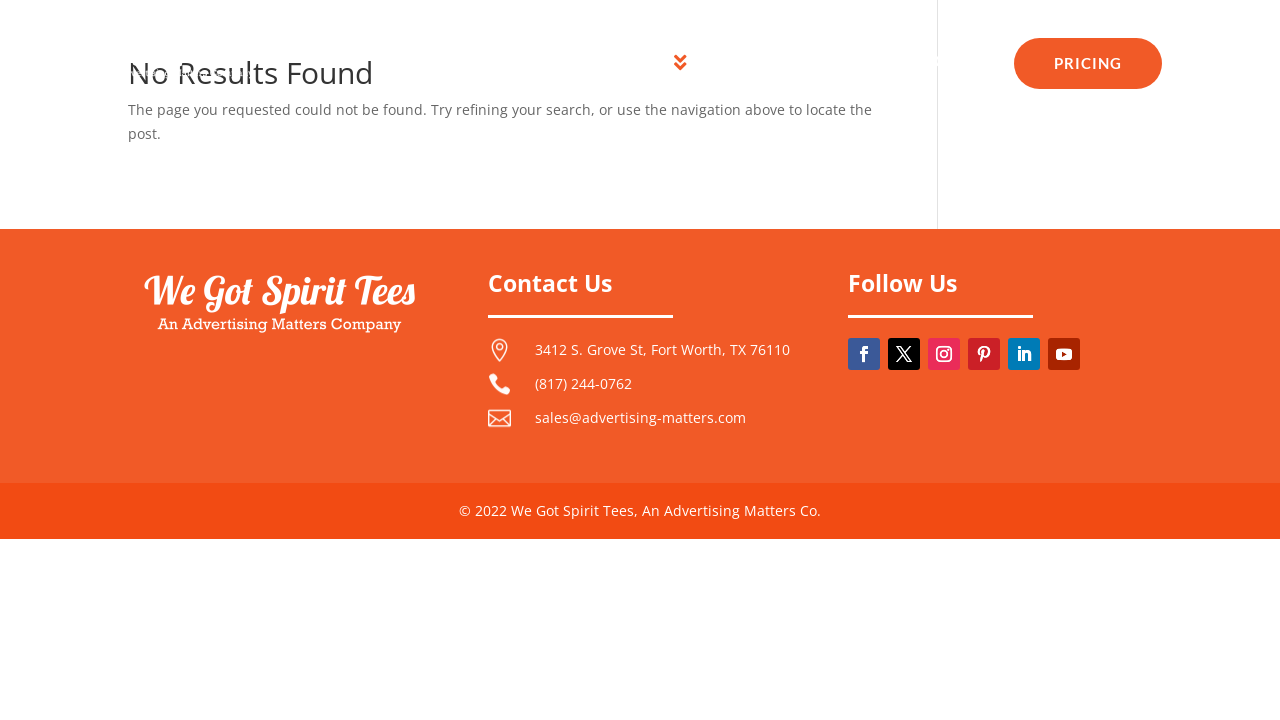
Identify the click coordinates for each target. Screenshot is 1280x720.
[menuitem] (481, 63)
